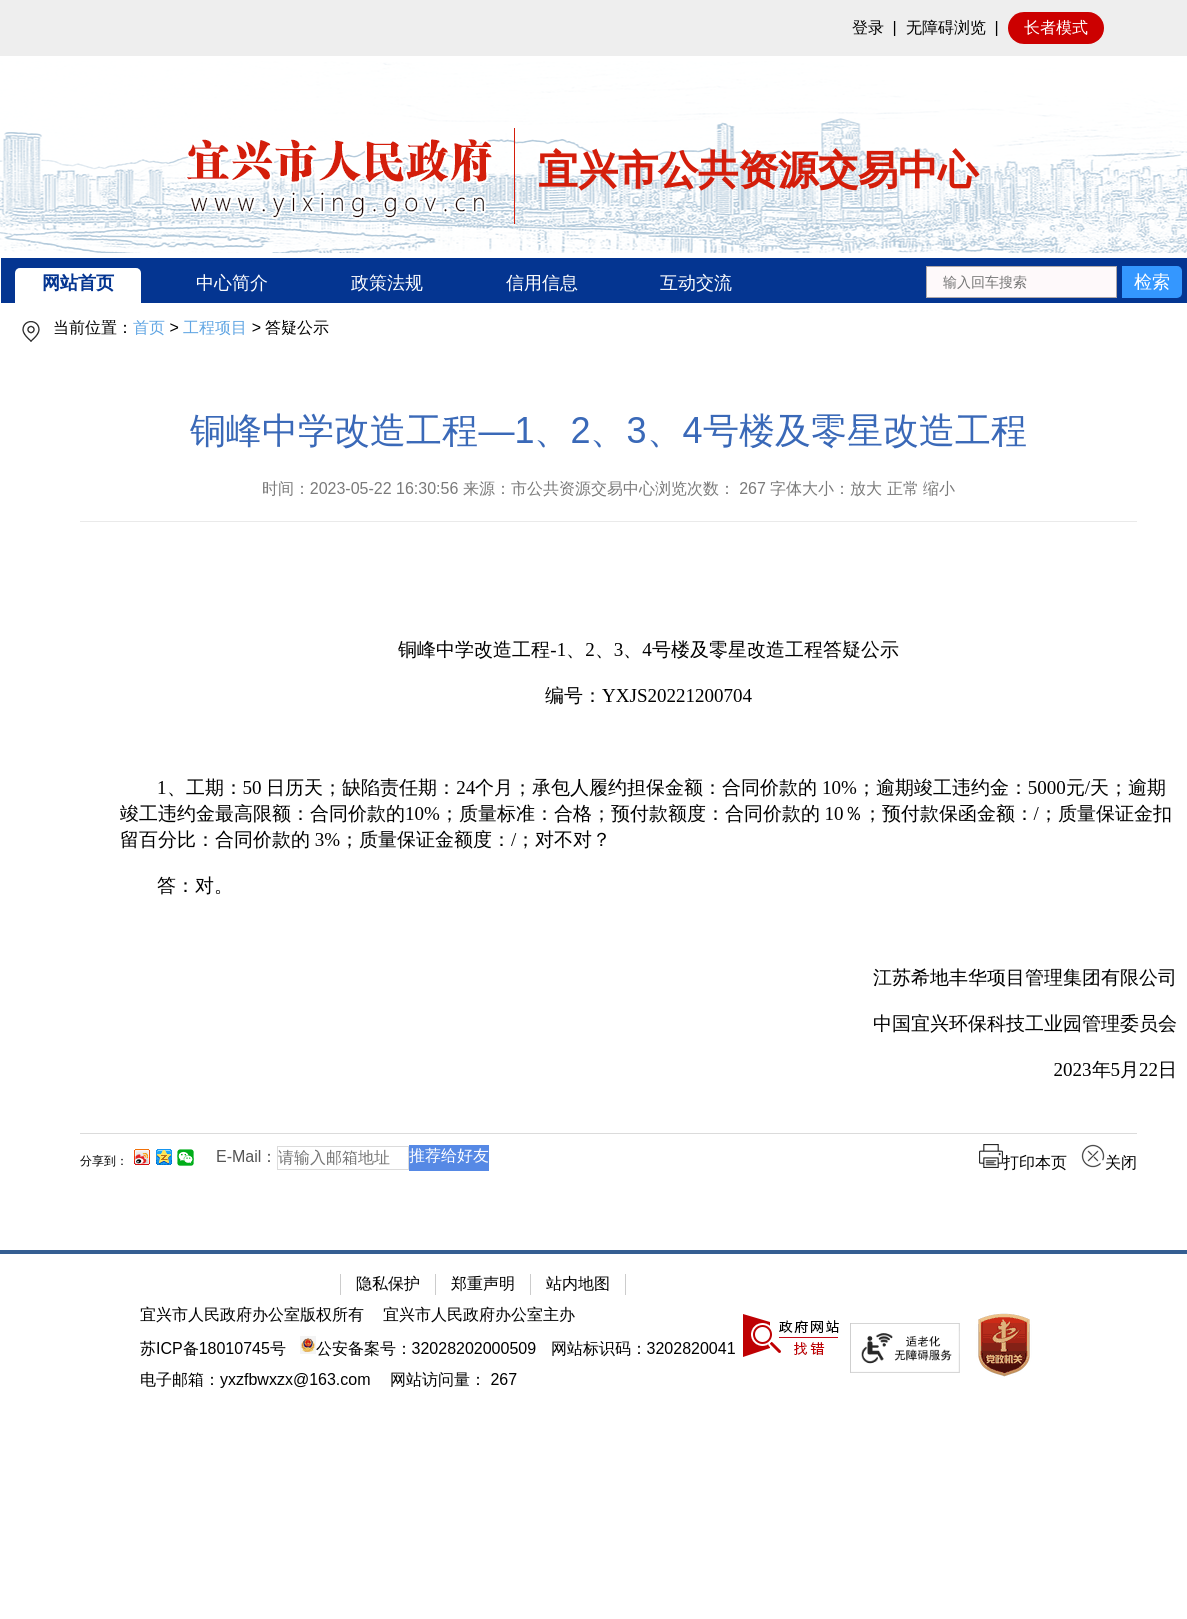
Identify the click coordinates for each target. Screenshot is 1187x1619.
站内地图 (578, 1283)
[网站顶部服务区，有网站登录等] (593, 28)
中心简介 (232, 283)
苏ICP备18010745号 (213, 1348)
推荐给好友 (449, 1155)
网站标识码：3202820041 (643, 1348)
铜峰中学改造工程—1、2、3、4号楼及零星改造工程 (608, 430)
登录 (868, 27)
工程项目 (215, 327)
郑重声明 (483, 1283)
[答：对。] (648, 886)
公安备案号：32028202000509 (418, 1348)
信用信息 (542, 283)
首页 (149, 327)
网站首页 (78, 283)
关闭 (1109, 1162)
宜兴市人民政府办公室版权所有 (252, 1314)
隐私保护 (388, 1283)
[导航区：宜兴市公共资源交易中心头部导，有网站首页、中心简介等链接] (594, 280)
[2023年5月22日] (648, 1070)
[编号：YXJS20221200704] (648, 696)
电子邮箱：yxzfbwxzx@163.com (255, 1379)
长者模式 (1056, 27)
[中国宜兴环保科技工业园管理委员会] (648, 1024)
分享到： (104, 1161)
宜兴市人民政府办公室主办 (479, 1314)
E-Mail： (246, 1156)
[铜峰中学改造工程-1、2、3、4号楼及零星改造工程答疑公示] (648, 650)
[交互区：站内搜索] (1053, 280)
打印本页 (1023, 1162)
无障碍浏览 (946, 27)
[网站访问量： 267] (453, 1379)
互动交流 (696, 283)
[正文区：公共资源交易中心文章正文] (608, 806)
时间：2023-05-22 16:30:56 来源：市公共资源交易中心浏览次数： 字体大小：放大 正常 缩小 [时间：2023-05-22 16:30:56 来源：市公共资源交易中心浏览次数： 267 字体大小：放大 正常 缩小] (609, 488)
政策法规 (387, 283)
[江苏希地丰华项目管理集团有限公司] (648, 978)
